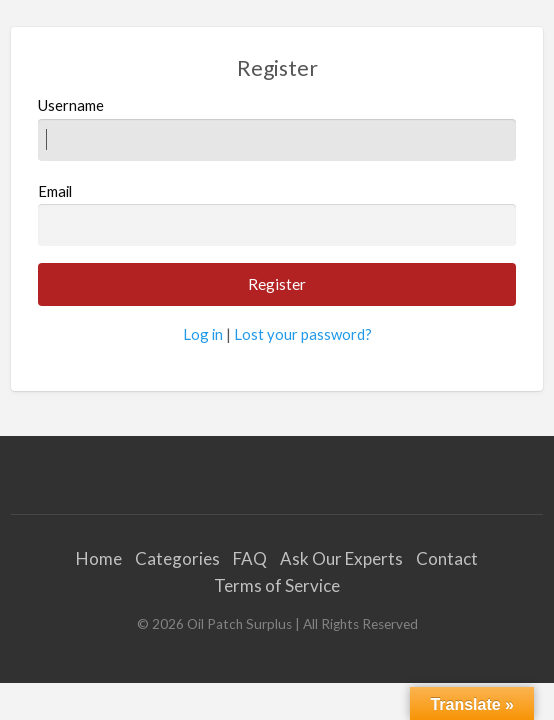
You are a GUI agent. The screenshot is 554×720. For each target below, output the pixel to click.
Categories (177, 558)
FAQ (250, 558)
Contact (447, 558)
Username (277, 128)
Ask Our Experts (341, 558)
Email (277, 214)
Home (99, 558)
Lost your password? (303, 334)
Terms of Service (277, 585)
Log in (203, 334)
